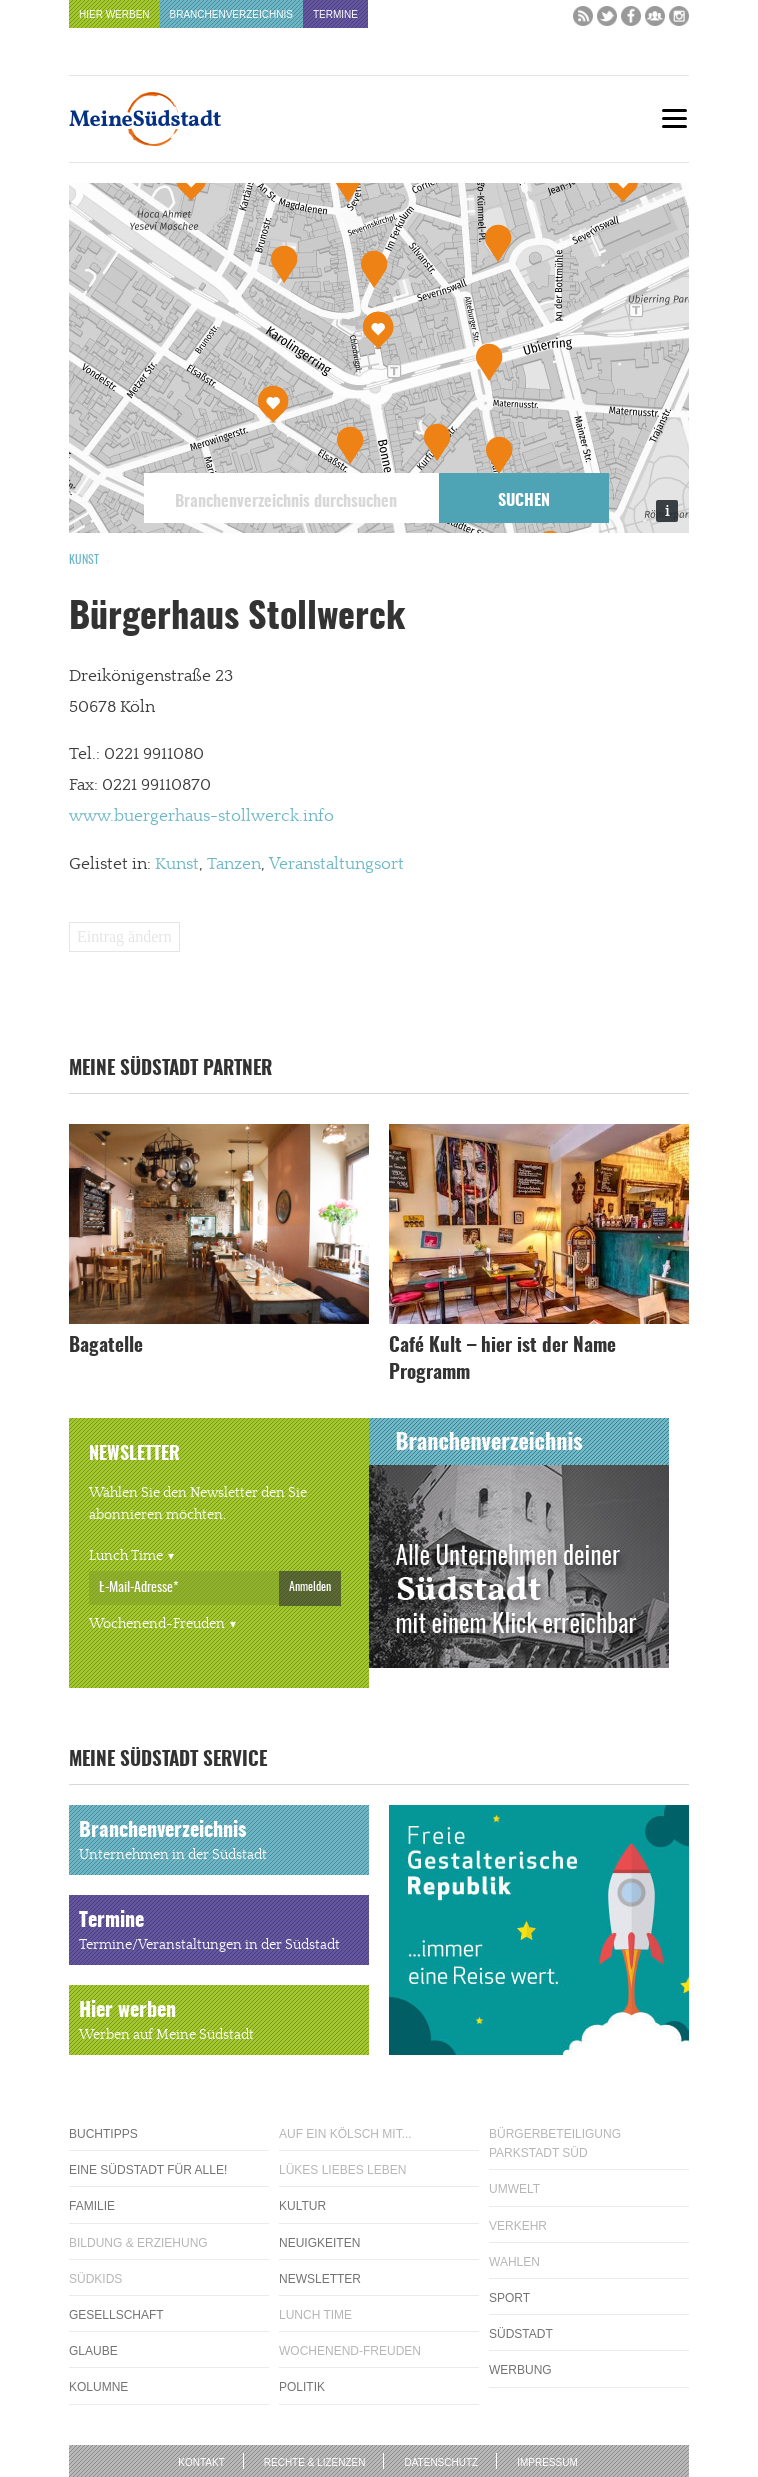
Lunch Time (126, 1556)
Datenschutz (441, 2462)
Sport (509, 2298)
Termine (335, 14)
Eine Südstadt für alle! (148, 2170)
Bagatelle (106, 1346)
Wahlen (514, 2262)
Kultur (302, 2206)
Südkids (95, 2279)
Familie (92, 2206)
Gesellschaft (116, 2315)
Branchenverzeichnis (231, 14)
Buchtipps (103, 2134)
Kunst (84, 560)
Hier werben (114, 14)
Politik (302, 2387)
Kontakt (201, 2462)
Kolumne (98, 2387)
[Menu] (674, 118)
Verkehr (518, 2226)
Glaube (93, 2351)
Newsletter (320, 2279)
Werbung (520, 2370)
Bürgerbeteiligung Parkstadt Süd (555, 2143)
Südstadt (521, 2334)
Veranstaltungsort (336, 864)
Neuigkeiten (319, 2243)
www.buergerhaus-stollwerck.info (201, 816)
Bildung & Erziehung (138, 2243)
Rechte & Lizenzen (315, 2462)
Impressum (547, 2462)
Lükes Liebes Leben (342, 2170)
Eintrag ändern (124, 936)
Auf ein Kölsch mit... (345, 2134)
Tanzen (234, 864)
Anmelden (310, 1587)
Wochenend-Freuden (157, 1624)
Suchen (524, 501)
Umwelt (514, 2189)
